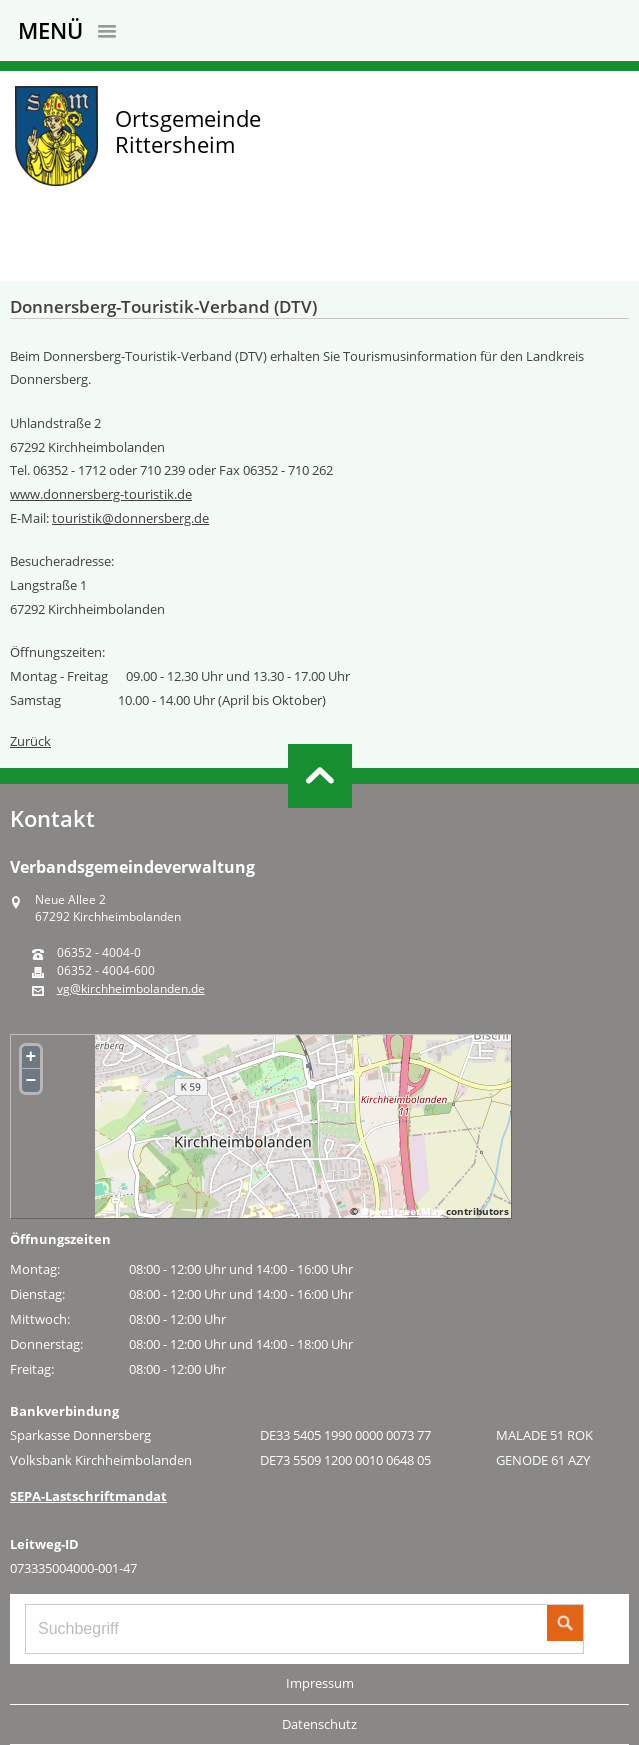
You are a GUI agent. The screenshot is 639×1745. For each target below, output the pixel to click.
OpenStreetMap (402, 1211)
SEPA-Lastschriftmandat (88, 1496)
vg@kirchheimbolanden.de (131, 989)
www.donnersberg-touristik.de (101, 494)
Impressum (320, 1683)
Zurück (30, 741)
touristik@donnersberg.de (130, 518)
